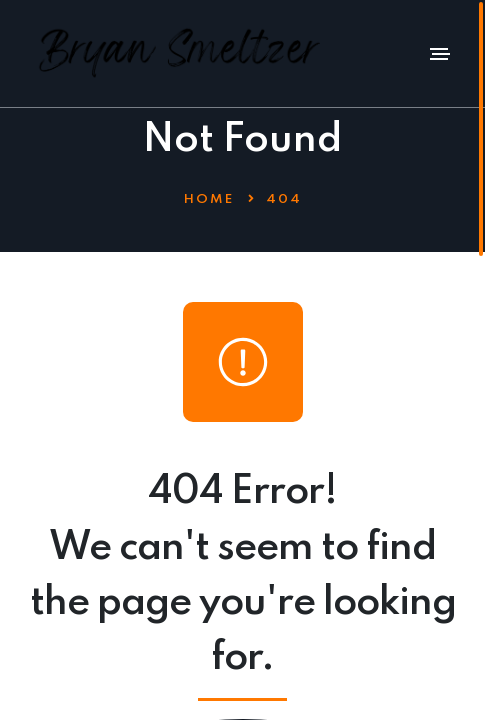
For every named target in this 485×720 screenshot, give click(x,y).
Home (209, 199)
